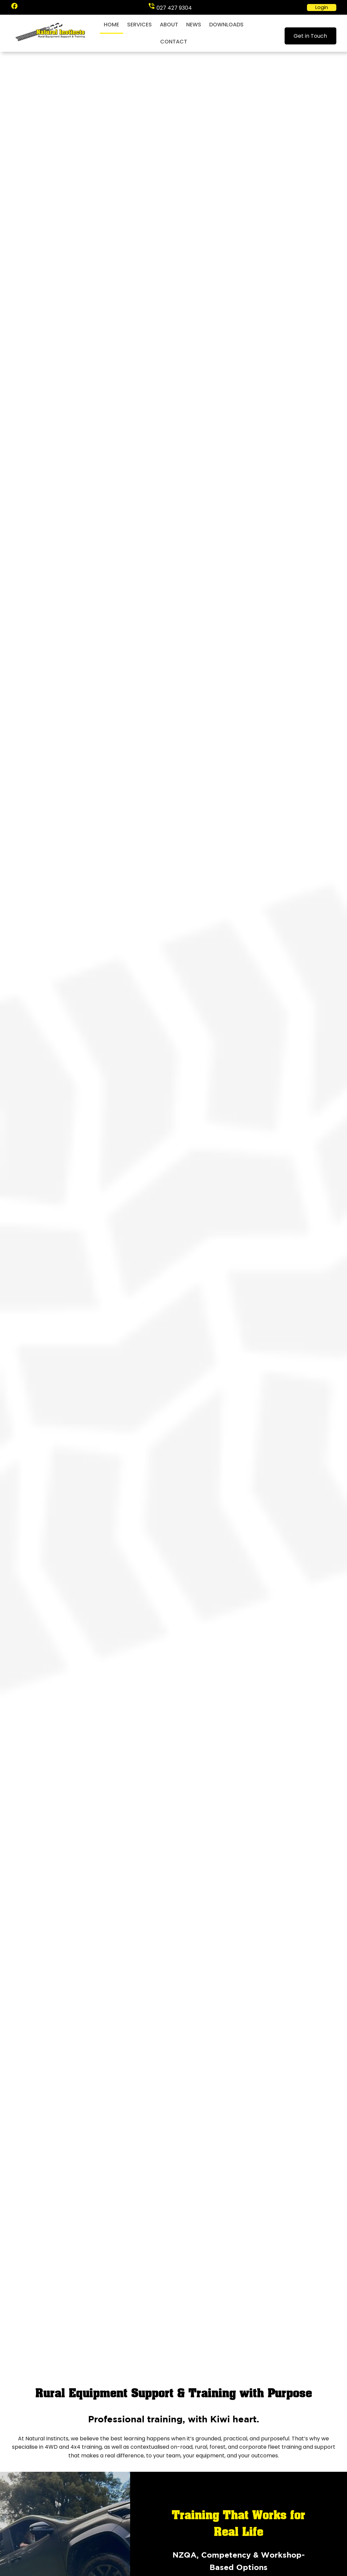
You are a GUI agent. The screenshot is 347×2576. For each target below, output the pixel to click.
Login (321, 7)
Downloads (226, 24)
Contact (173, 41)
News (193, 24)
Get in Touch (310, 36)
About (169, 24)
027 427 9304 (174, 8)
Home (111, 24)
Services (139, 24)
